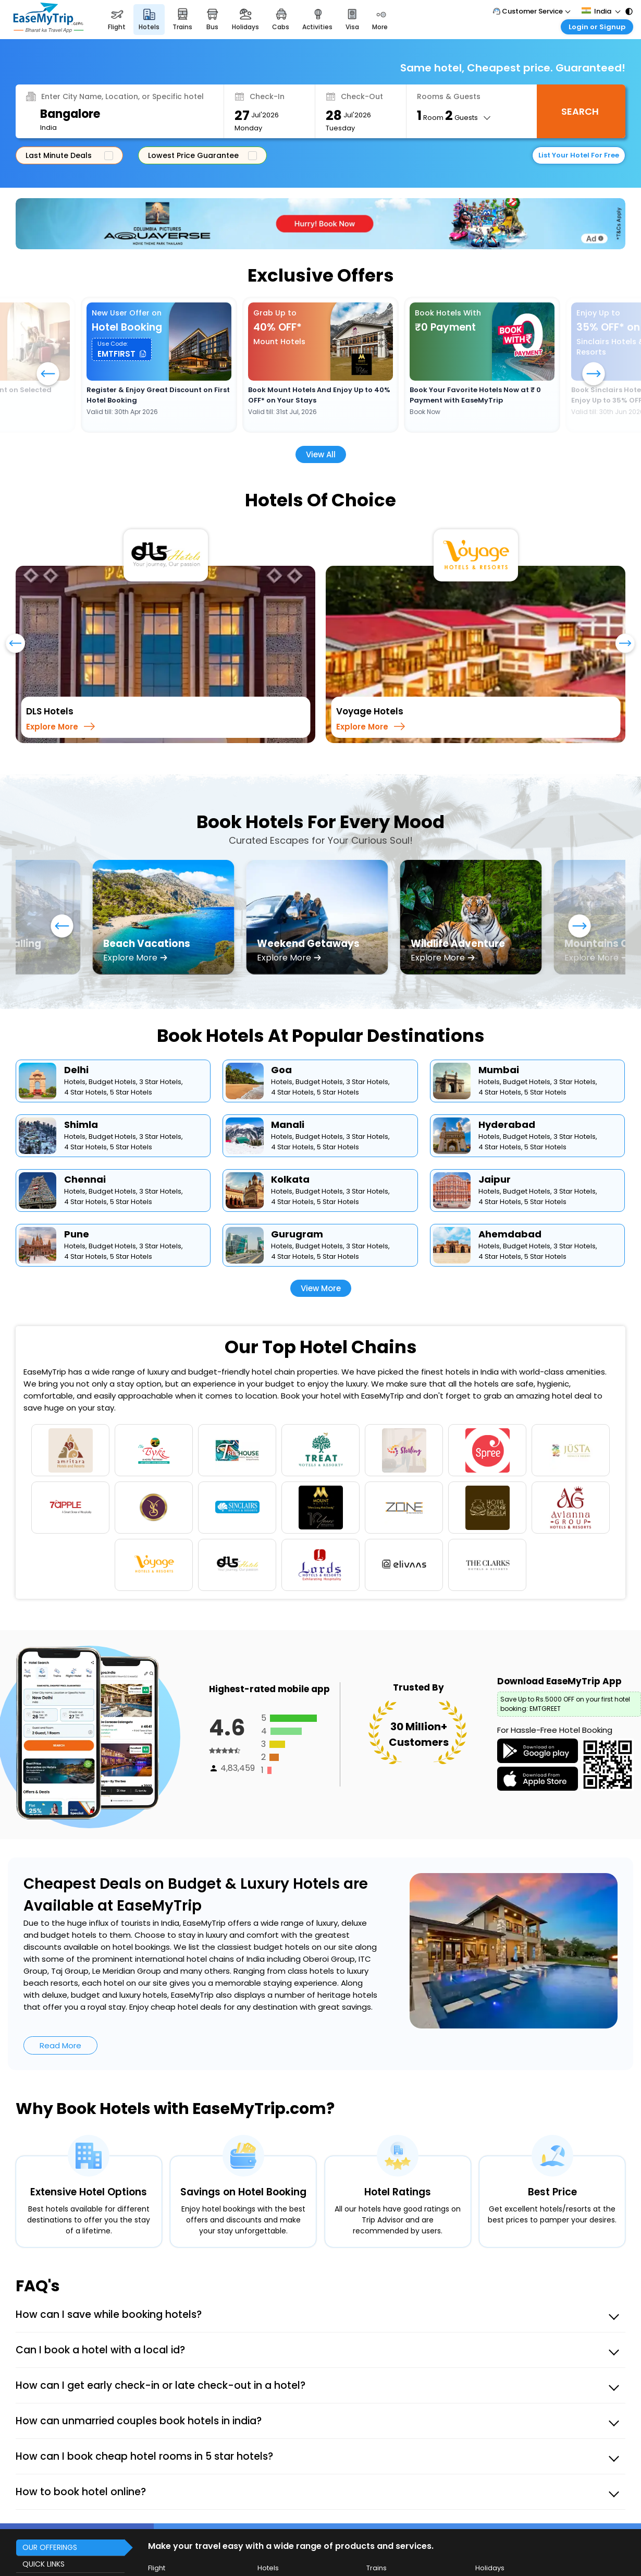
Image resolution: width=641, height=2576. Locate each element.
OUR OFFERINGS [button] (49, 2547)
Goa (281, 1069)
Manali (287, 1124)
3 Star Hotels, (161, 1082)
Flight (156, 2568)
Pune (76, 1234)
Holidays (489, 2568)
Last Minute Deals (67, 155)
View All (321, 454)
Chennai (85, 1179)
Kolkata (290, 1179)
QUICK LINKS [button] (43, 2564)
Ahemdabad (509, 1234)
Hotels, (75, 1082)
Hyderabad (506, 1124)
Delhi (76, 1069)
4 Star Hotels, (86, 1092)
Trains (376, 2568)
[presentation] (15, 647)
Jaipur (494, 1179)
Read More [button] (60, 2045)
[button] (122, 349)
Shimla (81, 1124)
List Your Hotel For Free (578, 155)
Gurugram (297, 1234)
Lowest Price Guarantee (200, 155)
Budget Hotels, (113, 1082)
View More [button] (321, 1288)
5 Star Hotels (131, 1092)
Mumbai (498, 1069)
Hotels (268, 2568)
